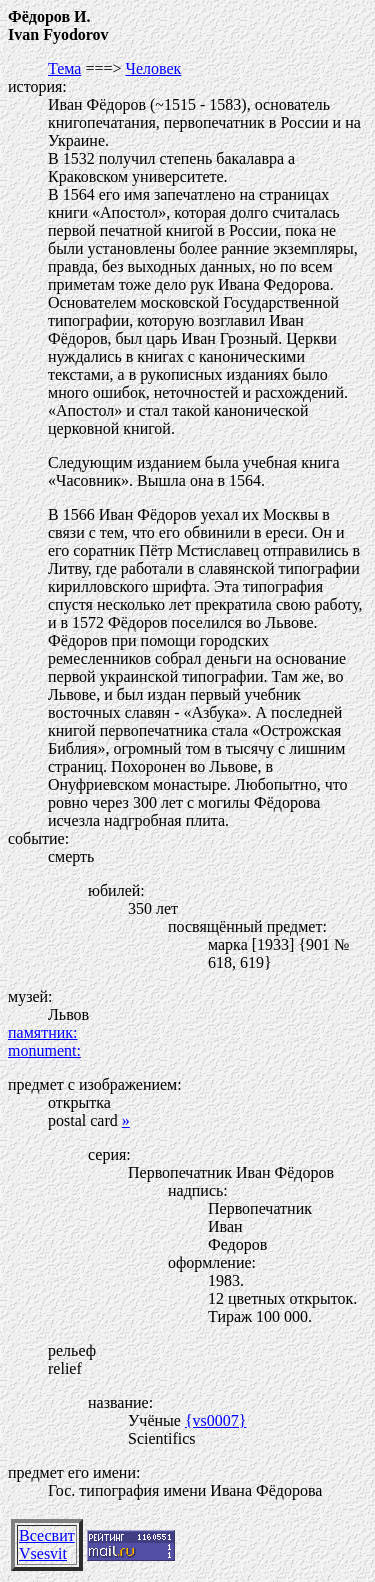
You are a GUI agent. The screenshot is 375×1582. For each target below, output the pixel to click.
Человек (153, 68)
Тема (64, 68)
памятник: (42, 1032)
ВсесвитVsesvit (47, 1544)
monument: (44, 1050)
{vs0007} (216, 1420)
